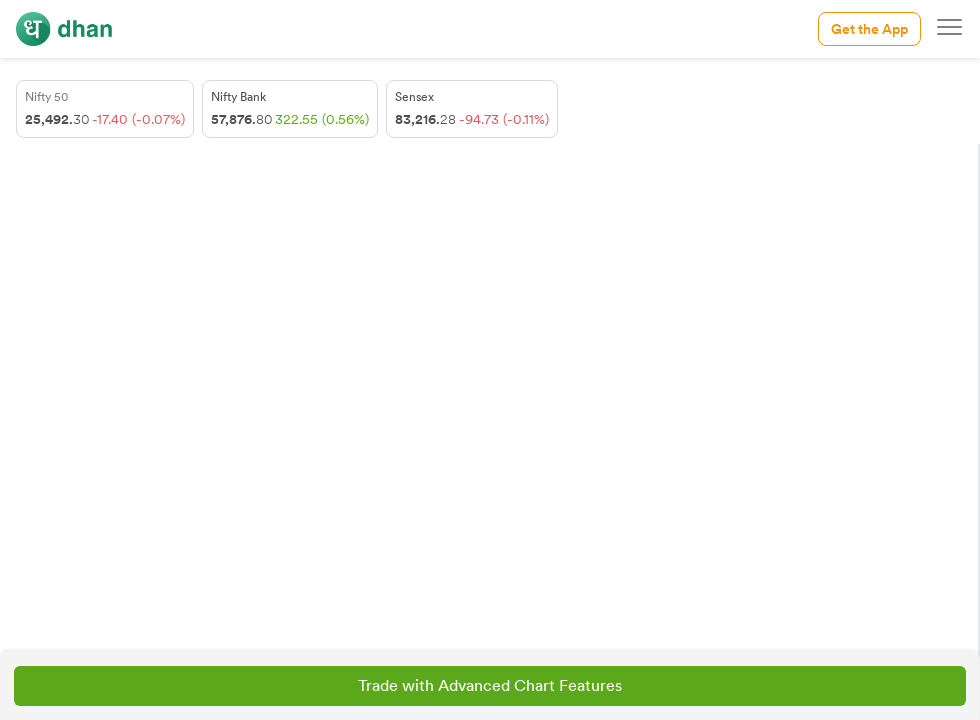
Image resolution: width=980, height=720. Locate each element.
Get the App (869, 29)
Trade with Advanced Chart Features (490, 685)
